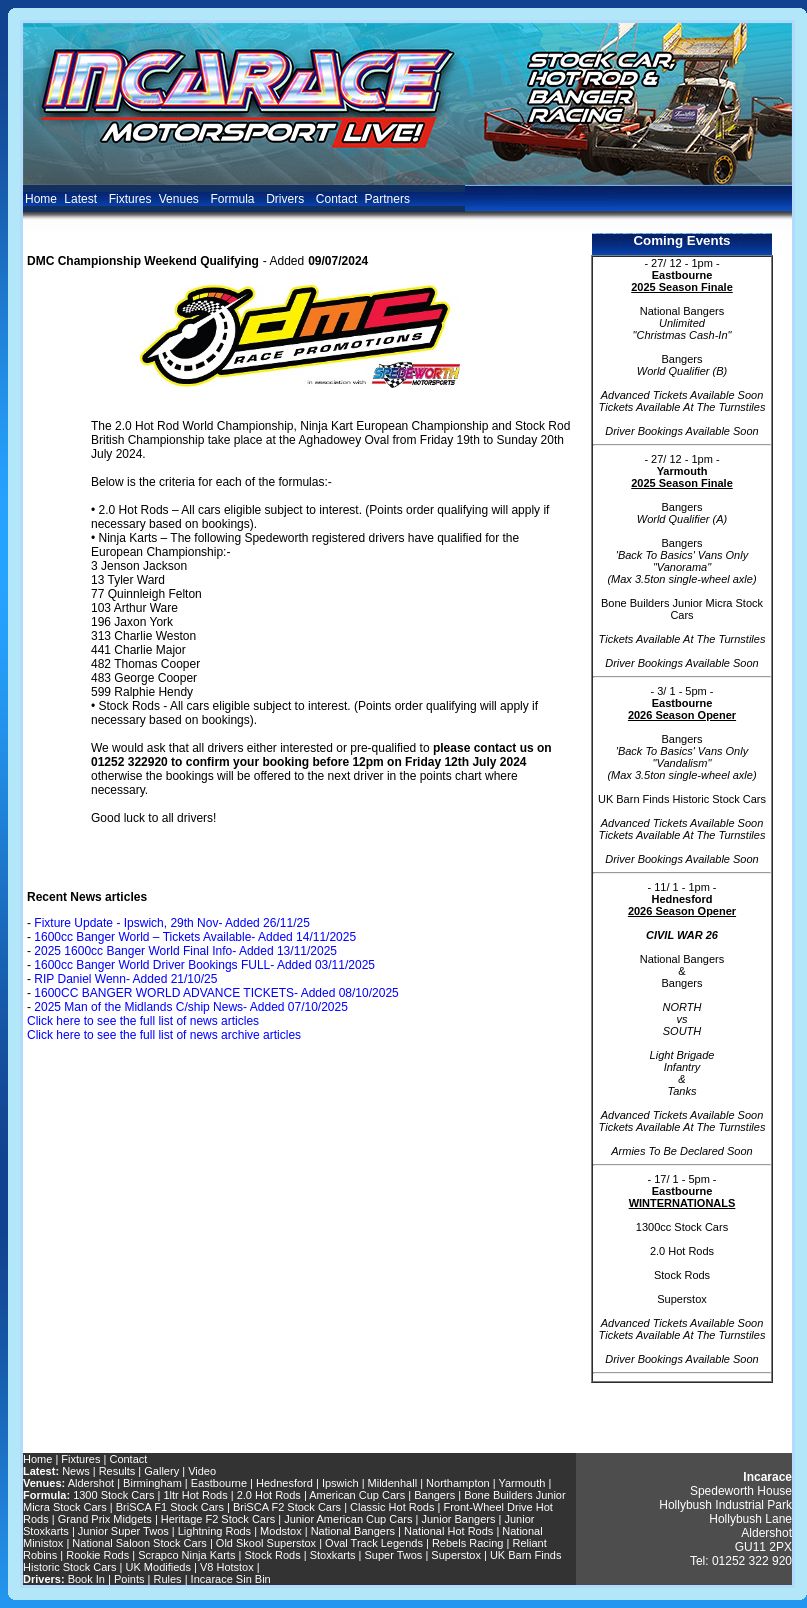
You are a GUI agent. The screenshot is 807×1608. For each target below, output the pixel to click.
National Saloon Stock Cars (139, 1543)
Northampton (458, 1483)
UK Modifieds (158, 1567)
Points (129, 1579)
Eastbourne (219, 1483)
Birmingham (154, 1483)
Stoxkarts (333, 1555)
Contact (336, 199)
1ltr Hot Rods (195, 1495)
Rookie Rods (97, 1555)
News (76, 1471)
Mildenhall (393, 1483)
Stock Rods (272, 1555)
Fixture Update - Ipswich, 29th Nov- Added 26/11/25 (172, 923)
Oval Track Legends (374, 1543)
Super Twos (393, 1555)
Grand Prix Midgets (105, 1519)
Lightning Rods (214, 1531)
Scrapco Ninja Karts (186, 1555)
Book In (86, 1579)
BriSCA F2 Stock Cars (287, 1507)
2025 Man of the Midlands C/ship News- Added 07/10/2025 (191, 1007)
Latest (82, 199)
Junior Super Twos (123, 1531)
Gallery (161, 1471)
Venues (181, 199)
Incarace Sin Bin (231, 1579)
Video (202, 1471)
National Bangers (353, 1531)
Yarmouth (521, 1483)
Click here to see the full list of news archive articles (164, 1035)
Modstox (281, 1531)
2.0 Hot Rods (269, 1495)
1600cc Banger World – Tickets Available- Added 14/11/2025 (195, 937)
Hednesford (284, 1483)
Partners (387, 199)
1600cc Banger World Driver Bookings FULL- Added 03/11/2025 (204, 965)
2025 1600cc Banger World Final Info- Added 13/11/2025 (185, 951)
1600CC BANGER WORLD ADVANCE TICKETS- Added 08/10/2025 (216, 993)
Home (41, 199)
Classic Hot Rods (392, 1507)
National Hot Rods (448, 1531)
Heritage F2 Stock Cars (218, 1519)
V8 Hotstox (227, 1567)
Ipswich (340, 1483)
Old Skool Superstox (266, 1543)
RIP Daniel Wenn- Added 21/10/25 (125, 979)
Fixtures (130, 199)
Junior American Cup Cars (348, 1519)
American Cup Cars (357, 1495)
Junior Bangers (459, 1519)
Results (117, 1471)
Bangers (434, 1495)
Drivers (287, 199)
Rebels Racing (468, 1543)
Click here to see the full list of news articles (143, 1021)
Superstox (456, 1555)
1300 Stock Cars (113, 1495)
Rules (168, 1579)
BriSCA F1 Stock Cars (170, 1507)
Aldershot (91, 1483)
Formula (234, 199)
